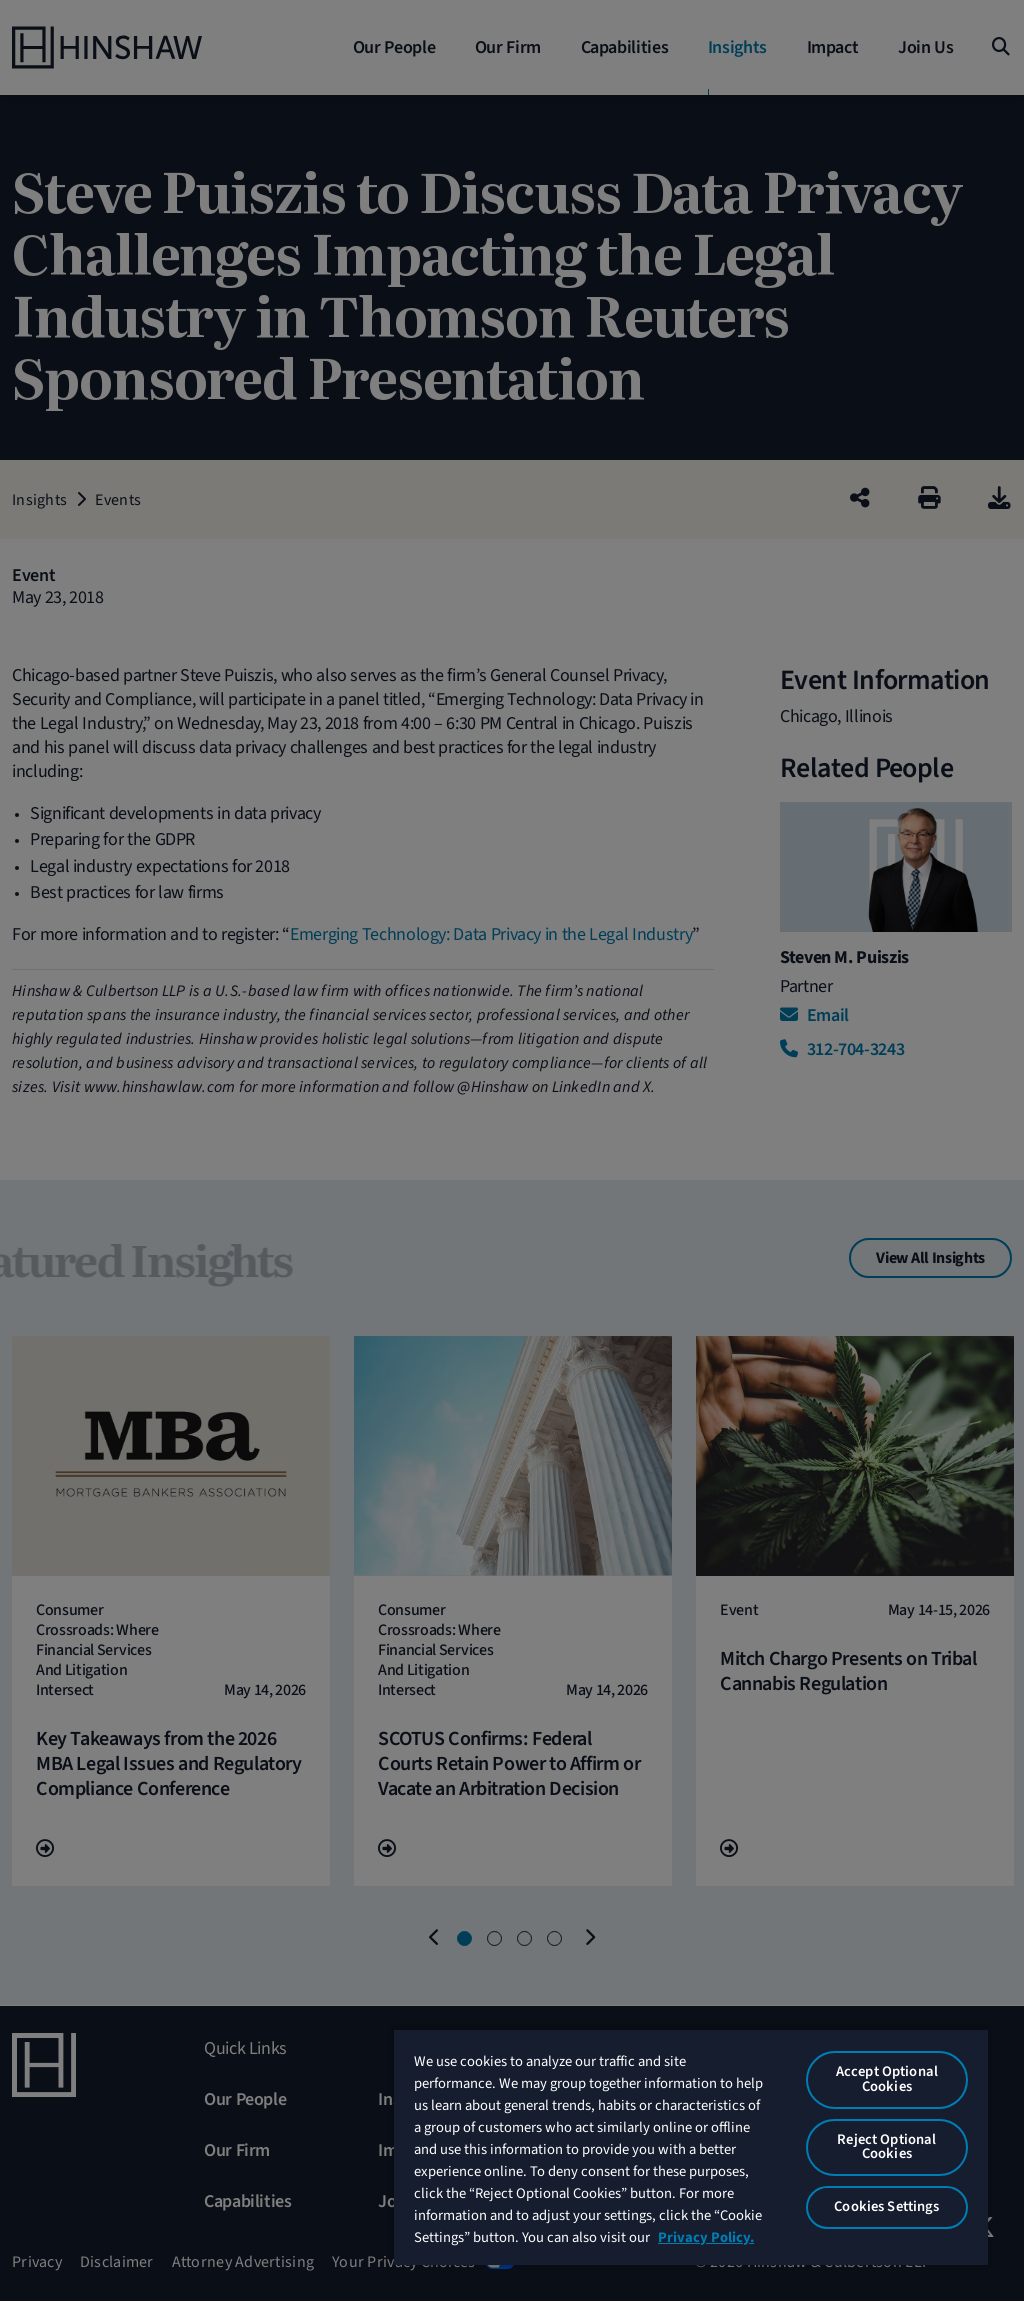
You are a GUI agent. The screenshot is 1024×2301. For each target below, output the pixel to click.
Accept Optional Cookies (887, 2079)
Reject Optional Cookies (886, 2147)
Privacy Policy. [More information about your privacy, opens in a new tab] (706, 2237)
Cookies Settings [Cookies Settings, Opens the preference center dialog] (886, 2206)
